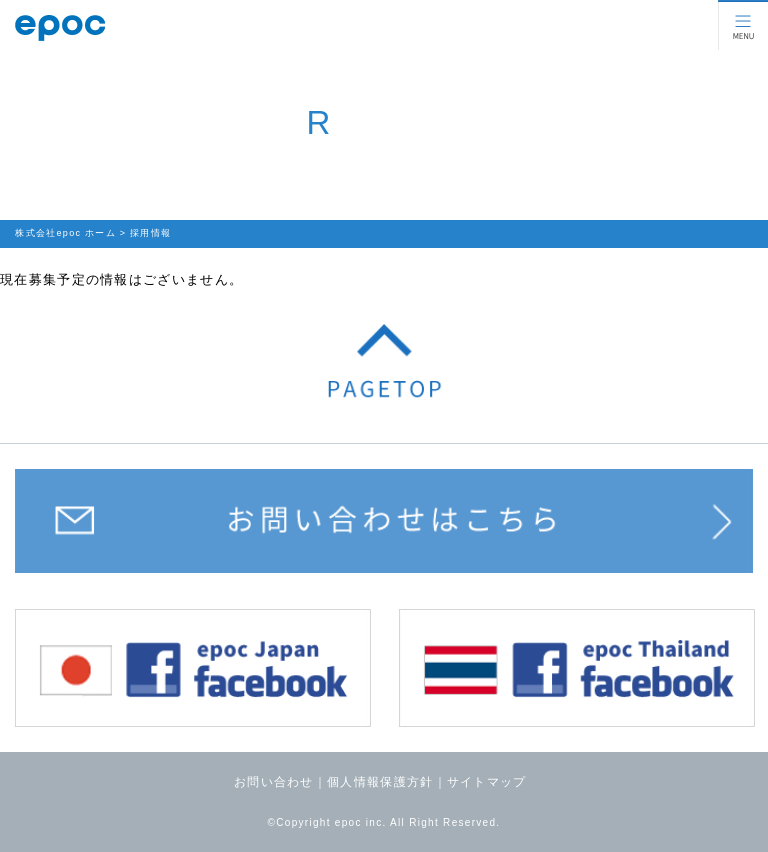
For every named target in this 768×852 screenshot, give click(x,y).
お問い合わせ (274, 782)
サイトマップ (487, 782)
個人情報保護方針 (380, 782)
